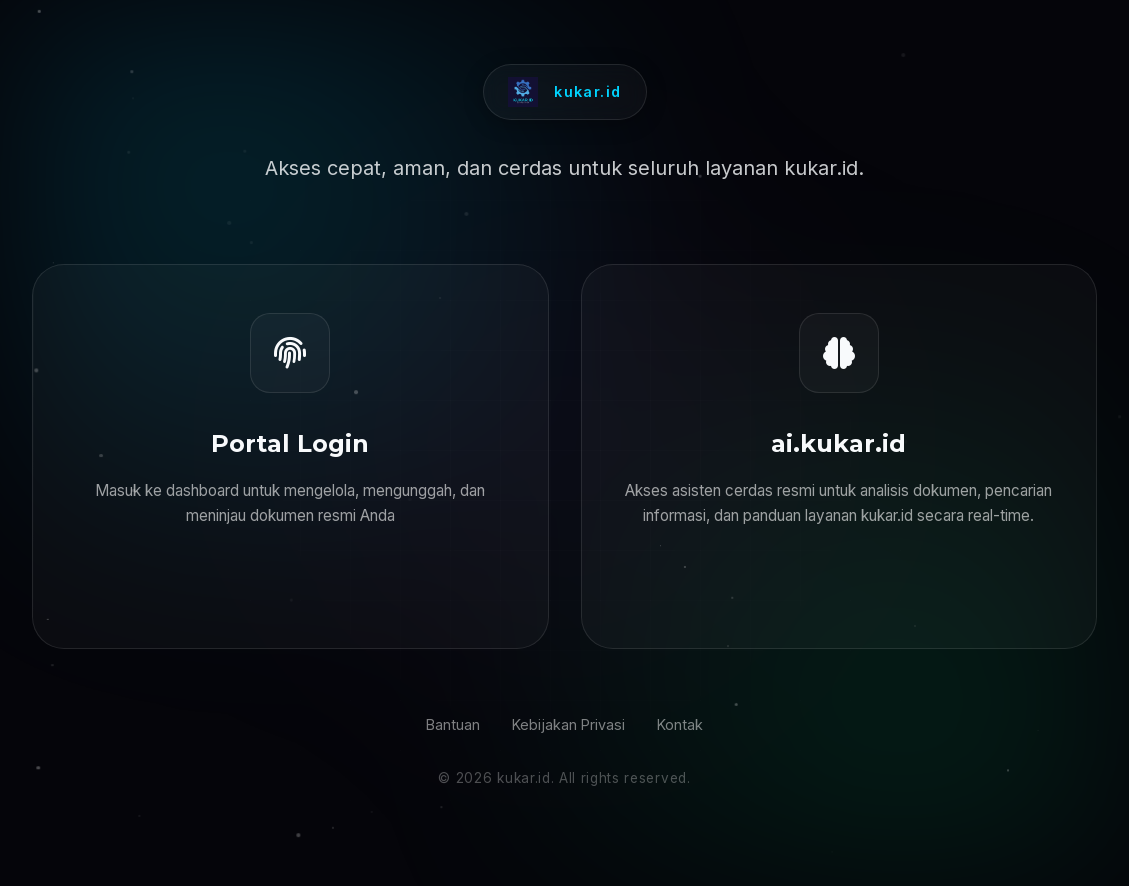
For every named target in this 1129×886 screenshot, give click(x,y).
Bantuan (453, 724)
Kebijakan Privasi (568, 724)
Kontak (680, 724)
